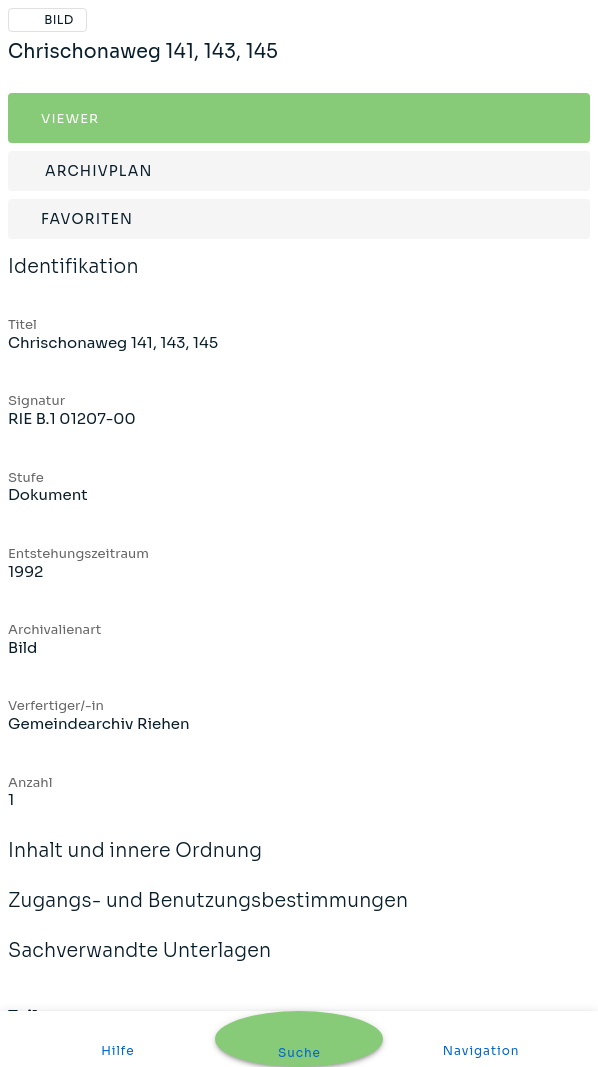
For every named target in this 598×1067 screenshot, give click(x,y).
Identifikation (73, 280)
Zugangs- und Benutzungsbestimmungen (208, 914)
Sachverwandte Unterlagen (139, 964)
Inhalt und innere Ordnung (135, 864)
